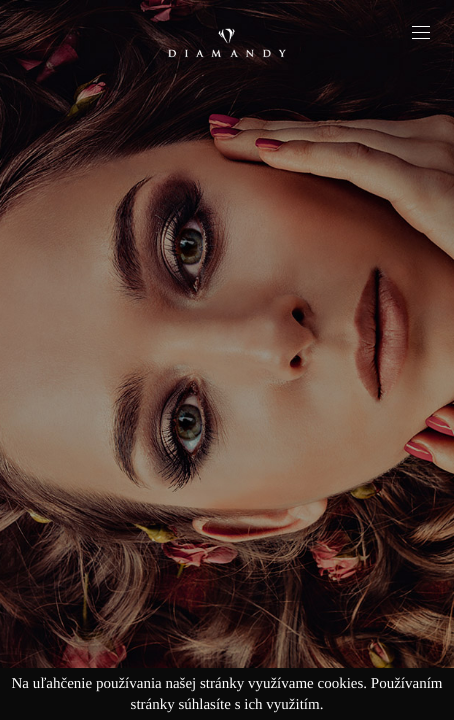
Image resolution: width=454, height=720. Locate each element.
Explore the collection (227, 485)
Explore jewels (226, 413)
